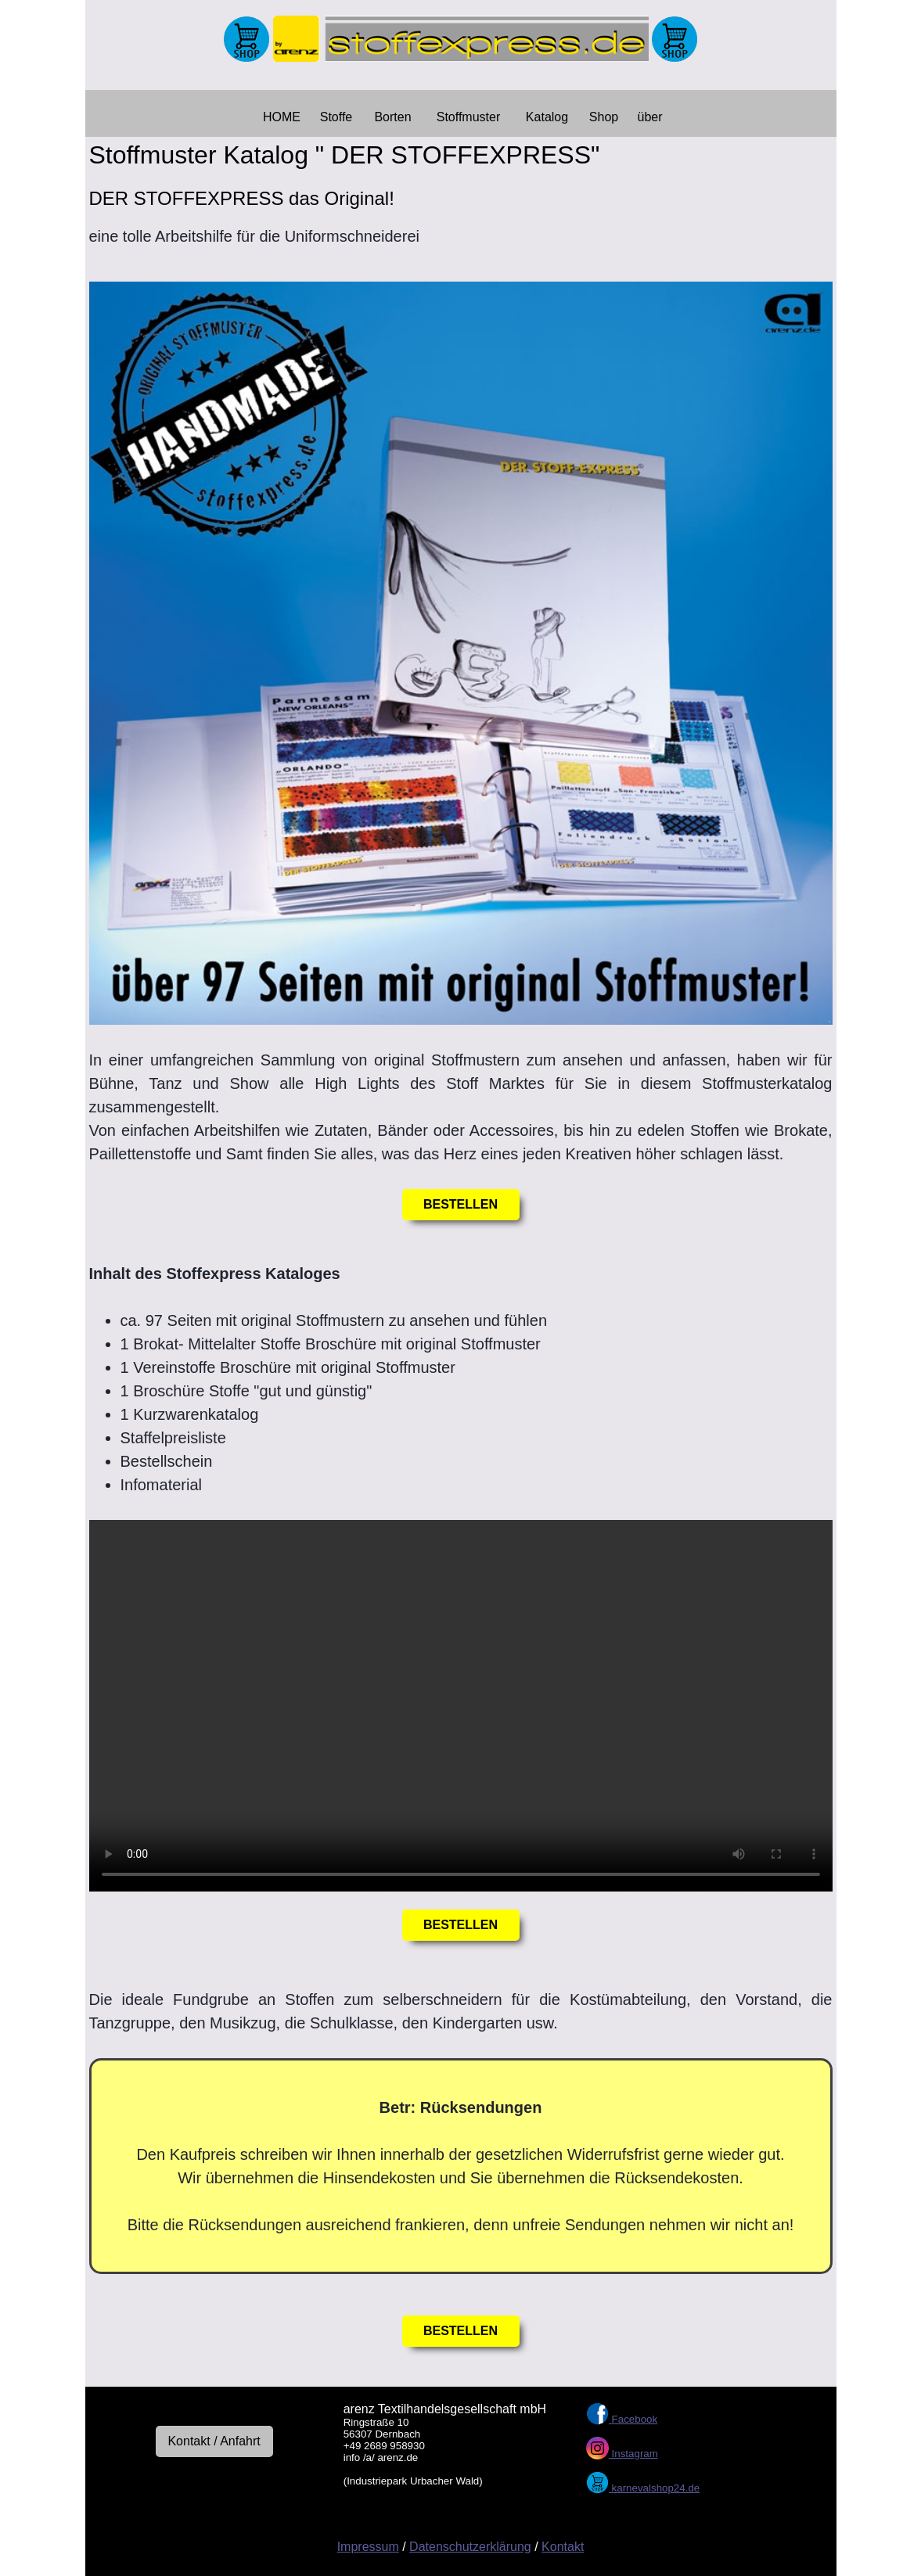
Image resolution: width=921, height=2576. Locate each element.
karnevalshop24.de (654, 2488)
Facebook (633, 2419)
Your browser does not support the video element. (461, 1706)
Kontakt (562, 2546)
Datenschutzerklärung (470, 2546)
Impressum (368, 2546)
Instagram (633, 2453)
